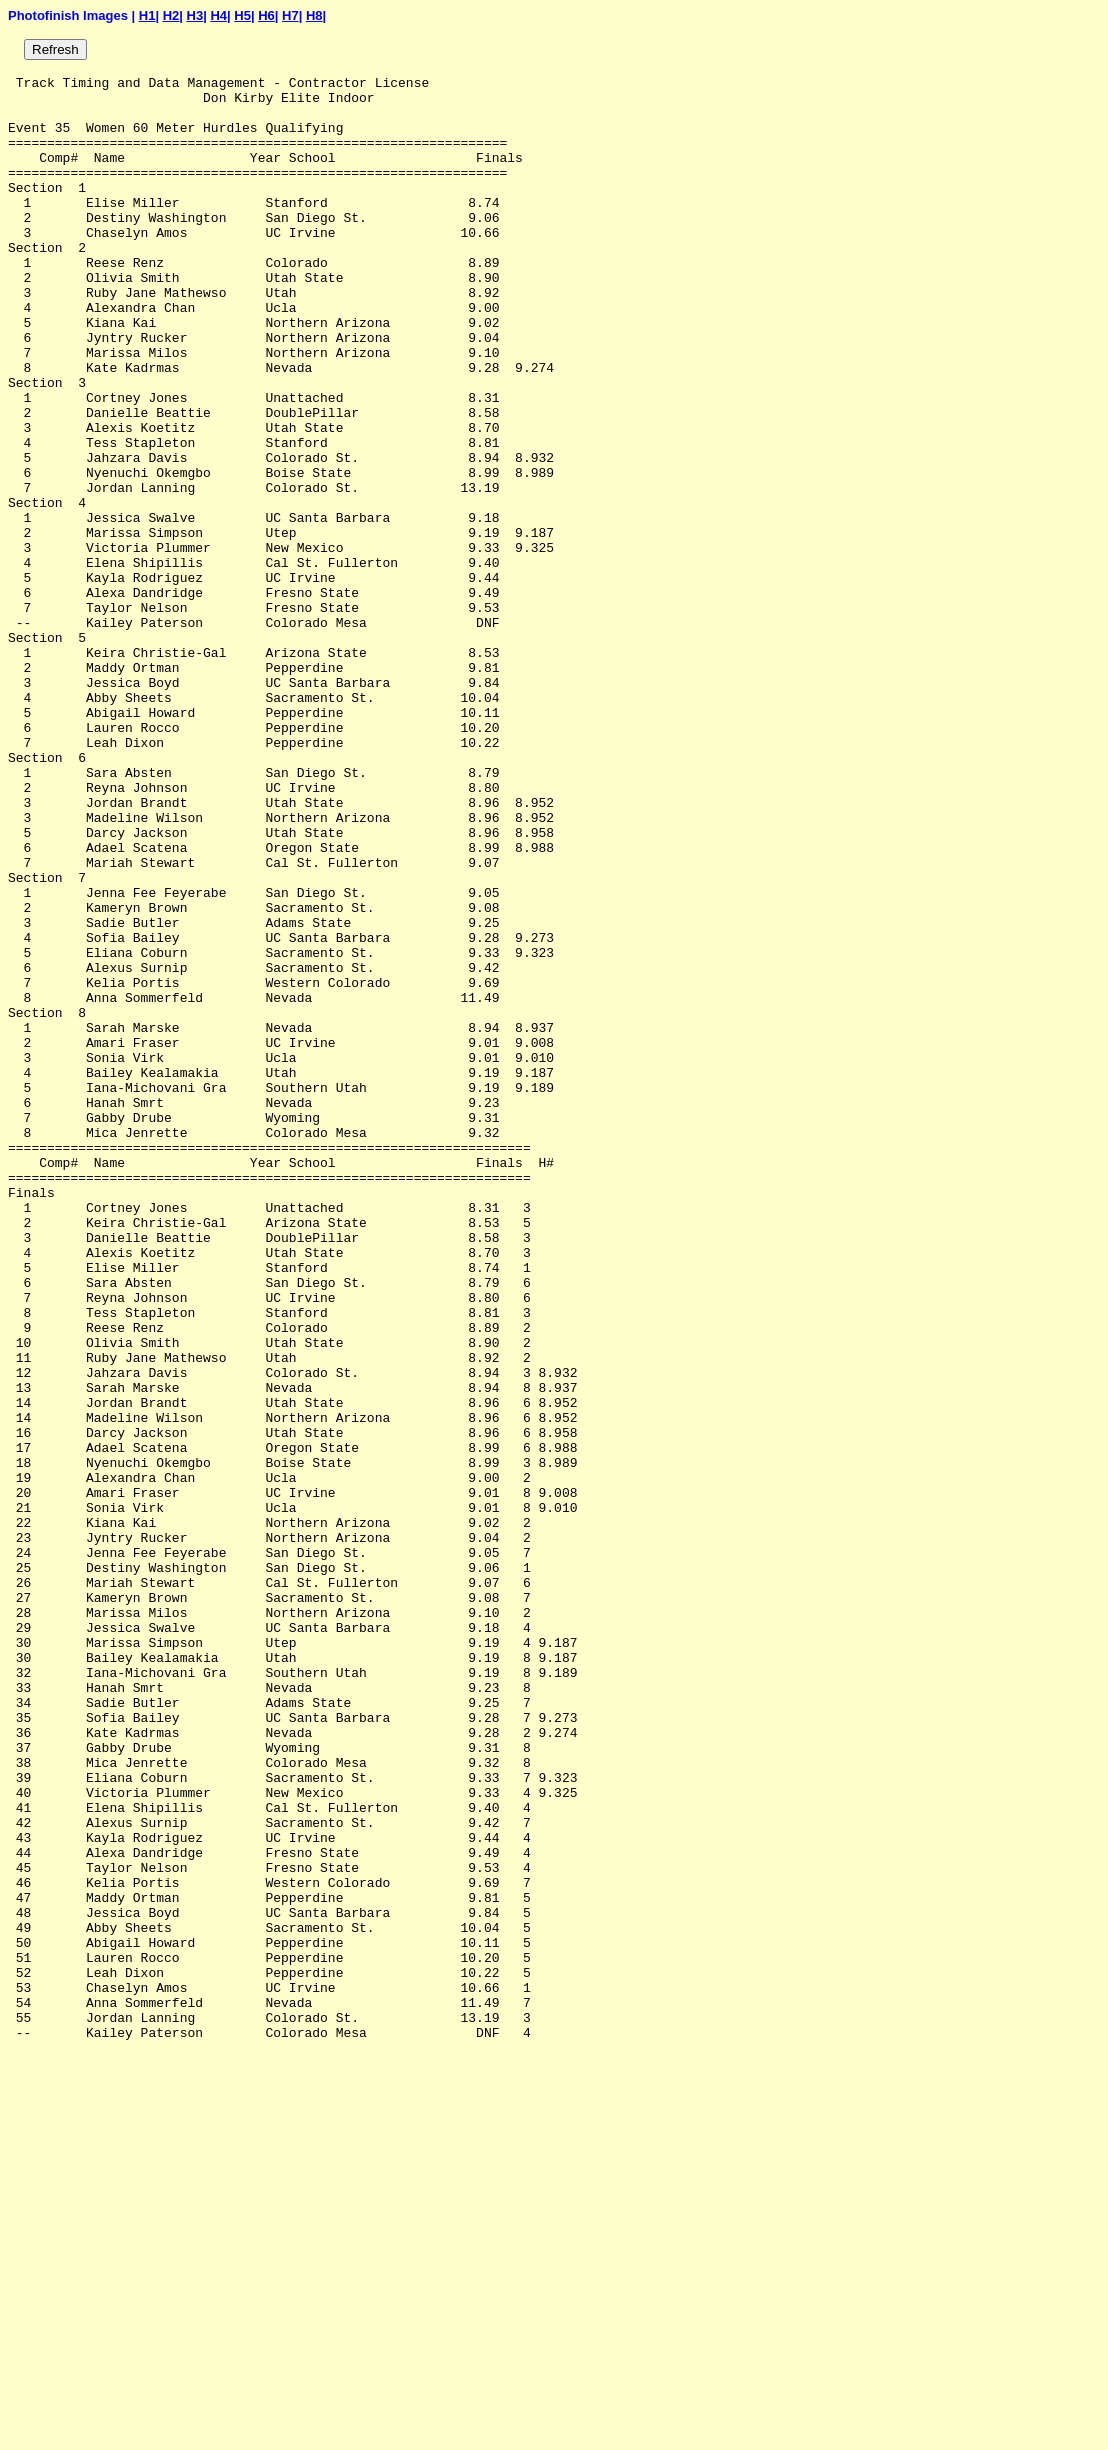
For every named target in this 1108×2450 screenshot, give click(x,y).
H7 (290, 15)
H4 (218, 15)
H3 (195, 15)
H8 (314, 15)
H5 (242, 15)
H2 (171, 15)
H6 (266, 15)
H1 (147, 15)
